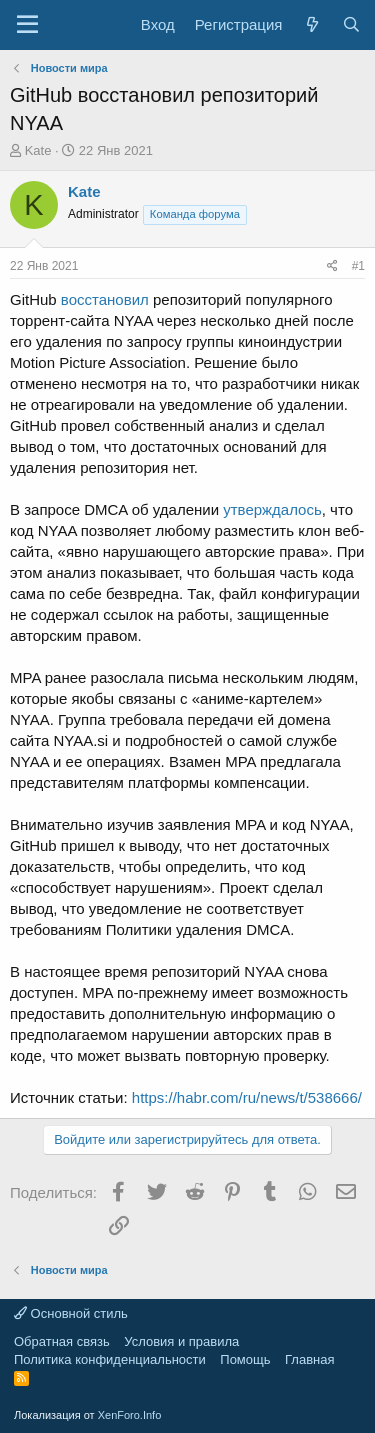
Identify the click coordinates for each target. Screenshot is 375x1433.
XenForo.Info (130, 1415)
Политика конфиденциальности (110, 1359)
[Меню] (27, 25)
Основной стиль (71, 1313)
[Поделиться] (332, 266)
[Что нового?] (311, 24)
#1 (358, 266)
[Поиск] (351, 24)
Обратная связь (62, 1341)
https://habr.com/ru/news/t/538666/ (247, 1097)
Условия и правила (181, 1341)
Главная (309, 1359)
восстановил (105, 299)
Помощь (245, 1359)
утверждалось (272, 509)
